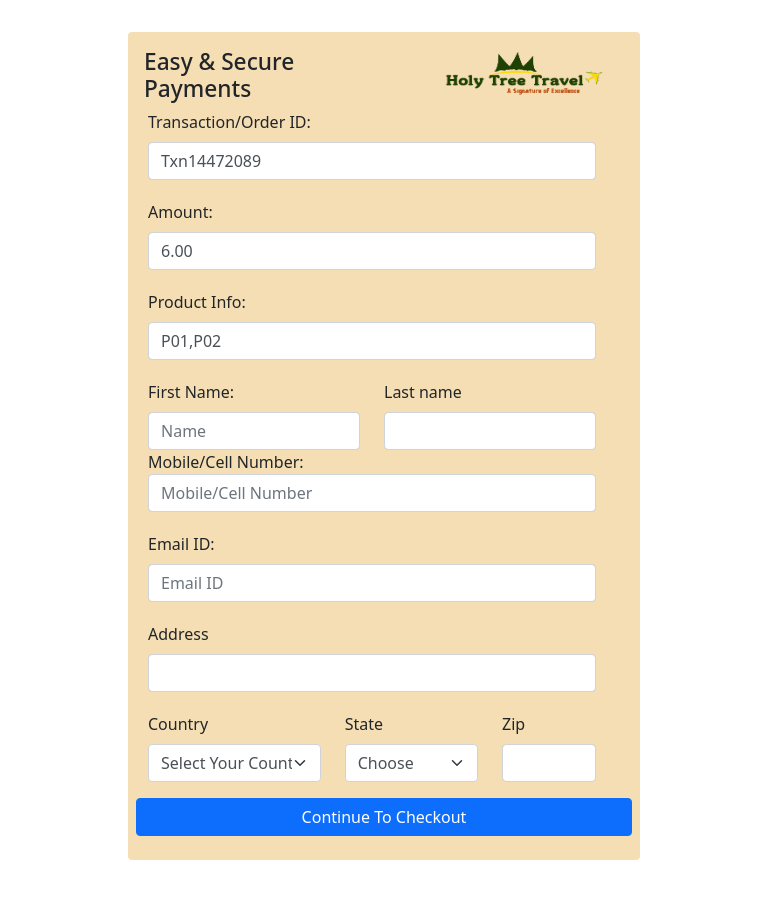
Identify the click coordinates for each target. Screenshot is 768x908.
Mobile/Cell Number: (226, 462)
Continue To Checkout (384, 817)
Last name (423, 392)
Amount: (180, 212)
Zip (513, 724)
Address (178, 634)
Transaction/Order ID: (229, 122)
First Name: (191, 392)
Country (178, 724)
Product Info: (197, 302)
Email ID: (181, 544)
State (364, 724)
